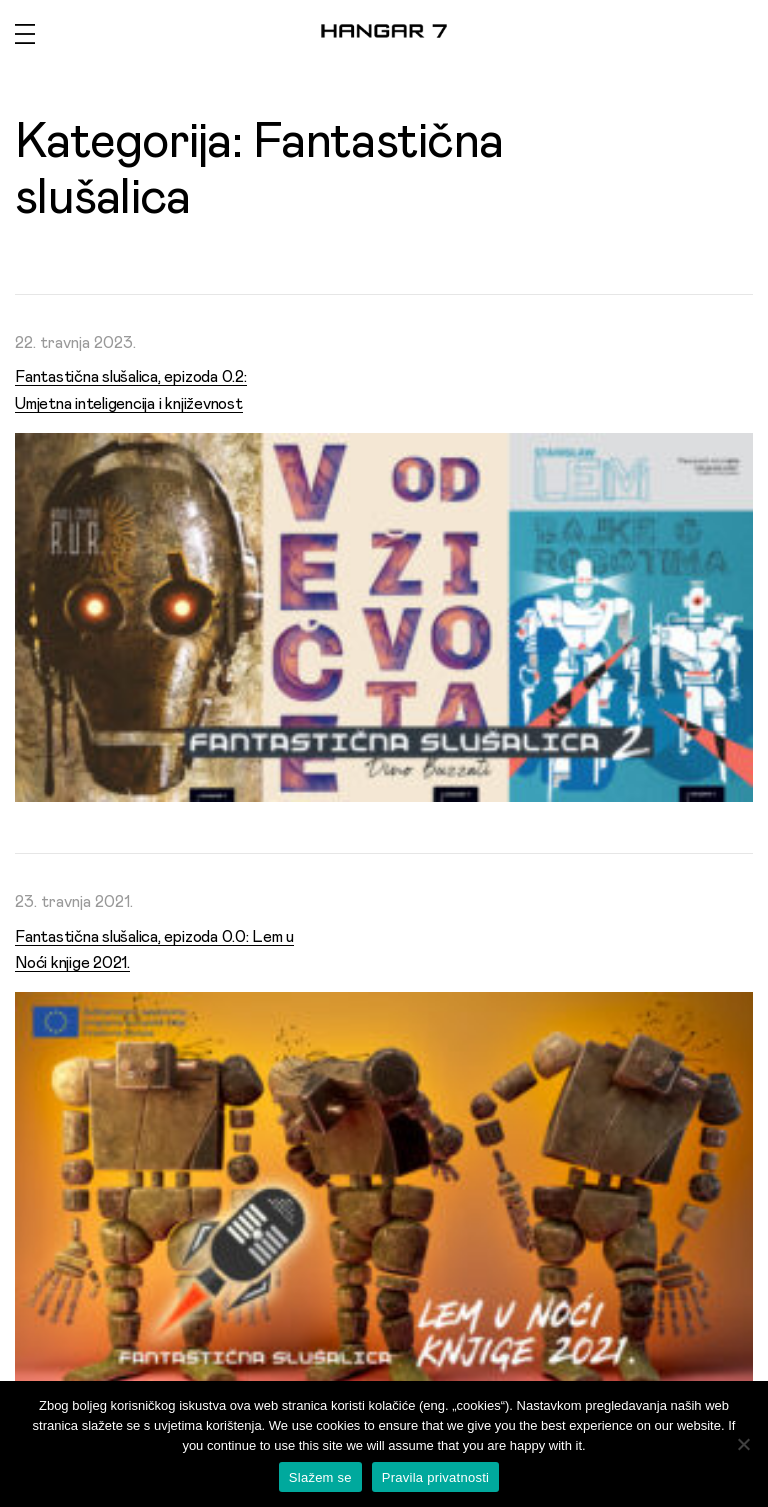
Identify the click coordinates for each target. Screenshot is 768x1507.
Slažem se (320, 1477)
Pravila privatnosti (435, 1477)
